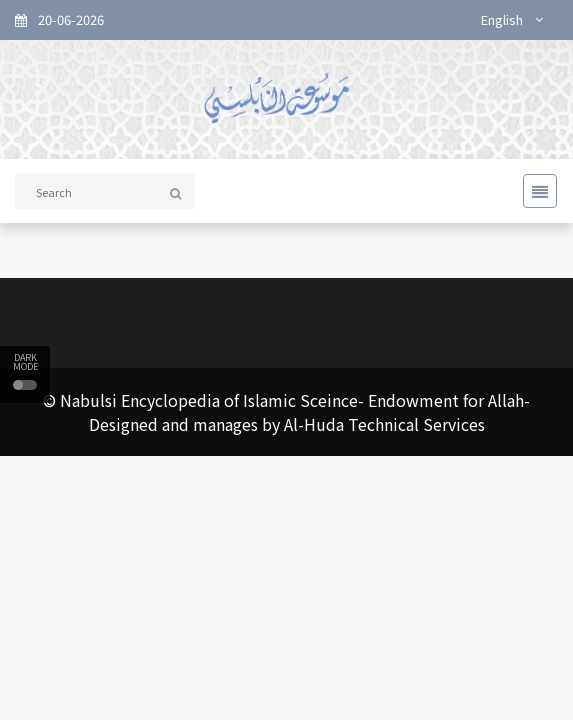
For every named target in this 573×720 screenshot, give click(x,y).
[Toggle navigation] (534, 191)
